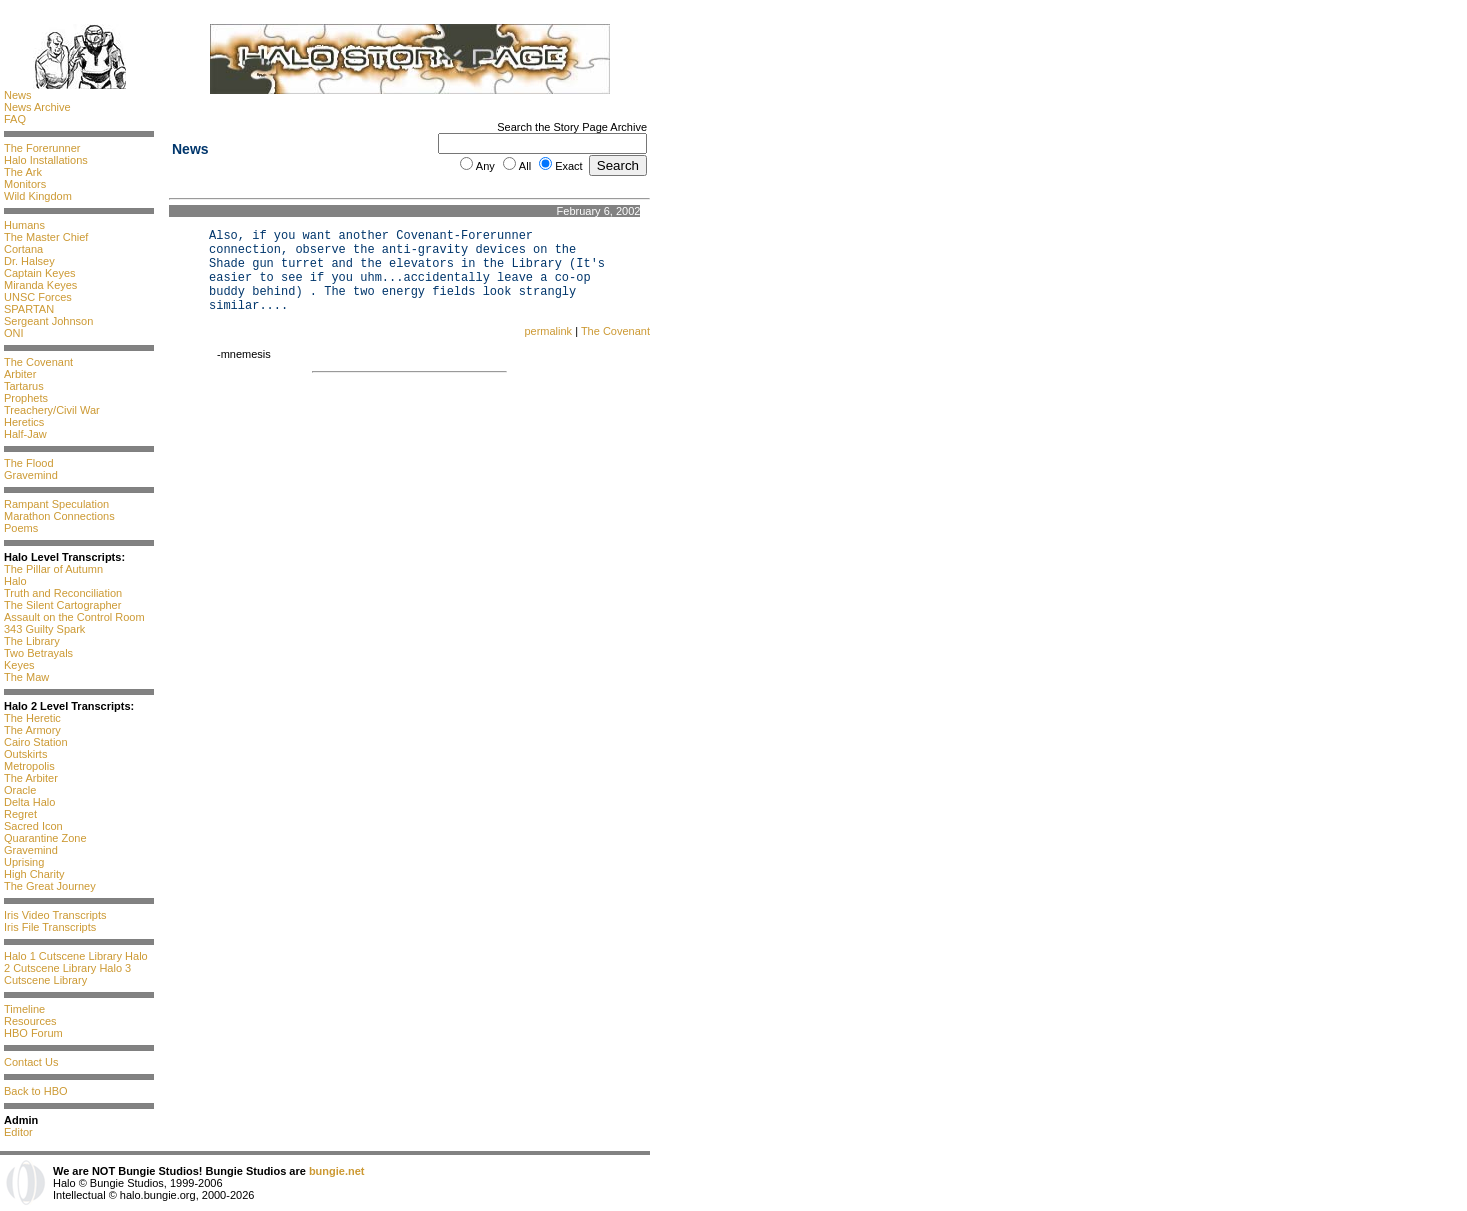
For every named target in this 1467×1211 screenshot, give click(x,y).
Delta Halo (29, 802)
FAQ (15, 119)
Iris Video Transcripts (55, 915)
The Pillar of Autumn (53, 569)
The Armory (32, 730)
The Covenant (38, 362)
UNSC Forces (38, 297)
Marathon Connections (59, 516)
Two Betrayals (38, 653)
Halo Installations (46, 160)
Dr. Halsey (29, 261)
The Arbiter (31, 778)
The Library (32, 641)
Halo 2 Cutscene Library (76, 962)
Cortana (23, 249)
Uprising (24, 862)
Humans (24, 225)
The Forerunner (42, 148)
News (18, 95)
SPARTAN (29, 309)
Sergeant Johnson (48, 321)
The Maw (26, 677)
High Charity (34, 874)
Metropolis (29, 766)
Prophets (26, 398)
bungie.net (337, 1171)
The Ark (23, 172)
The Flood (29, 463)
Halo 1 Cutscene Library (63, 956)
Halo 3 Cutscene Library (67, 974)
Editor (18, 1132)
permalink (548, 331)
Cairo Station (36, 742)
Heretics (24, 422)
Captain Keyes (40, 273)
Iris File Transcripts (50, 927)
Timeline (24, 1009)
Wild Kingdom (38, 196)
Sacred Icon (33, 826)
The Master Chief (46, 237)
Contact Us (31, 1062)
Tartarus (24, 386)
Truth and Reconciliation (63, 593)
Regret (20, 814)
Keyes (19, 665)
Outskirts (25, 754)
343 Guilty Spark (44, 629)
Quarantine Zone (45, 838)
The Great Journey (50, 886)
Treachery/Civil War (52, 410)
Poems (21, 528)
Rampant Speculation (56, 504)
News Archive (37, 107)
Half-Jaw (25, 434)
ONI (14, 333)
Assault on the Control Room (74, 617)
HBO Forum (33, 1033)
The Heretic (32, 718)
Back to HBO (36, 1091)
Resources (30, 1021)
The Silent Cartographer (62, 605)
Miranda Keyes (40, 285)
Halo (15, 581)
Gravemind (31, 475)
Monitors (25, 184)
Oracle (20, 790)
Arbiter (20, 374)
